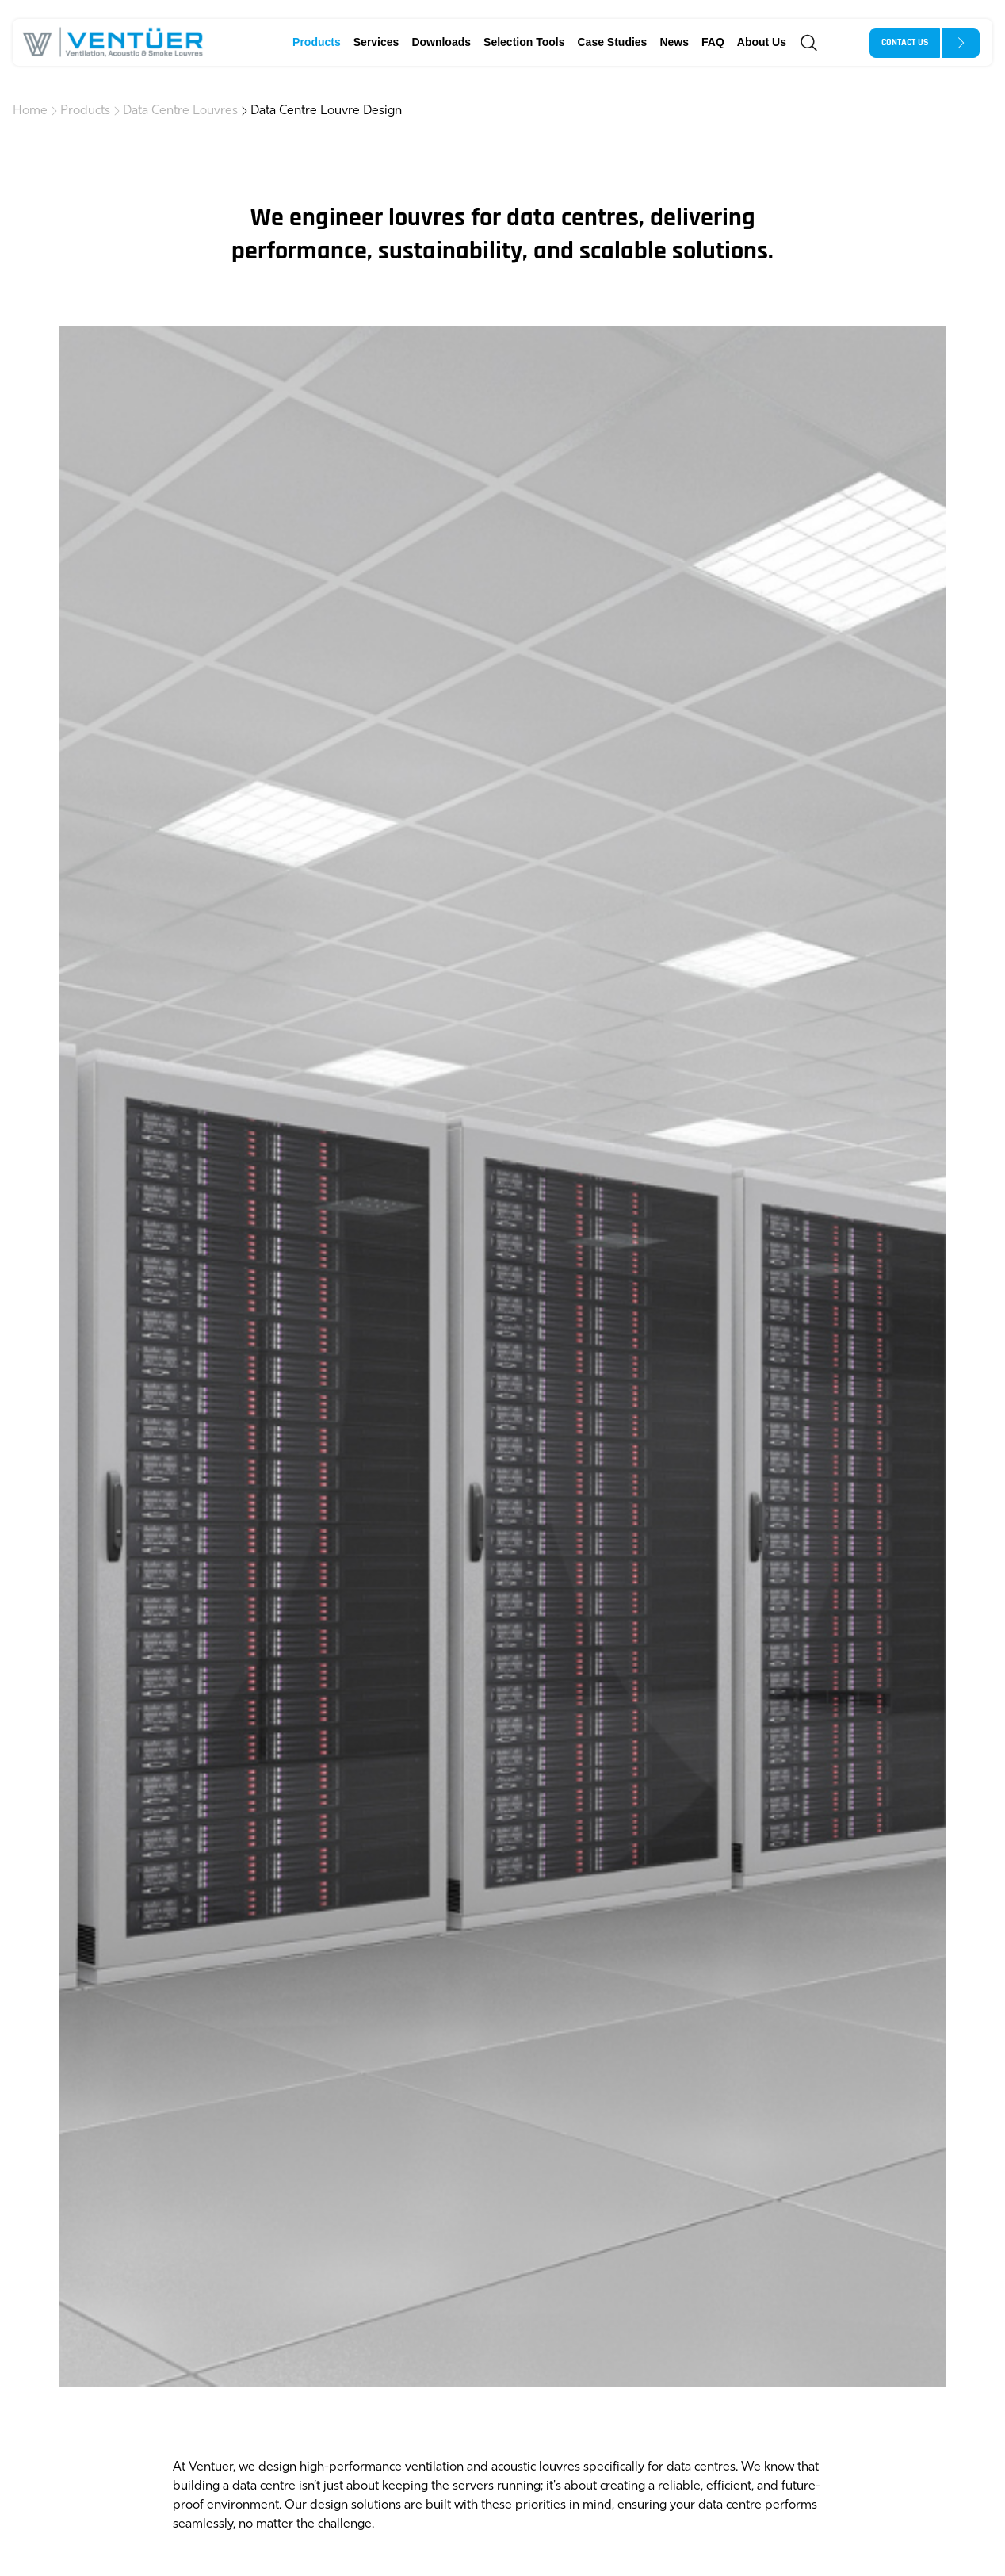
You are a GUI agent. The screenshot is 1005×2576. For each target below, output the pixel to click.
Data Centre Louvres (180, 111)
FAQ (712, 42)
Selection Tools (523, 42)
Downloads (441, 42)
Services (376, 42)
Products (316, 42)
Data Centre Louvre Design (326, 111)
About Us (761, 42)
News (674, 42)
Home (30, 111)
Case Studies (612, 42)
